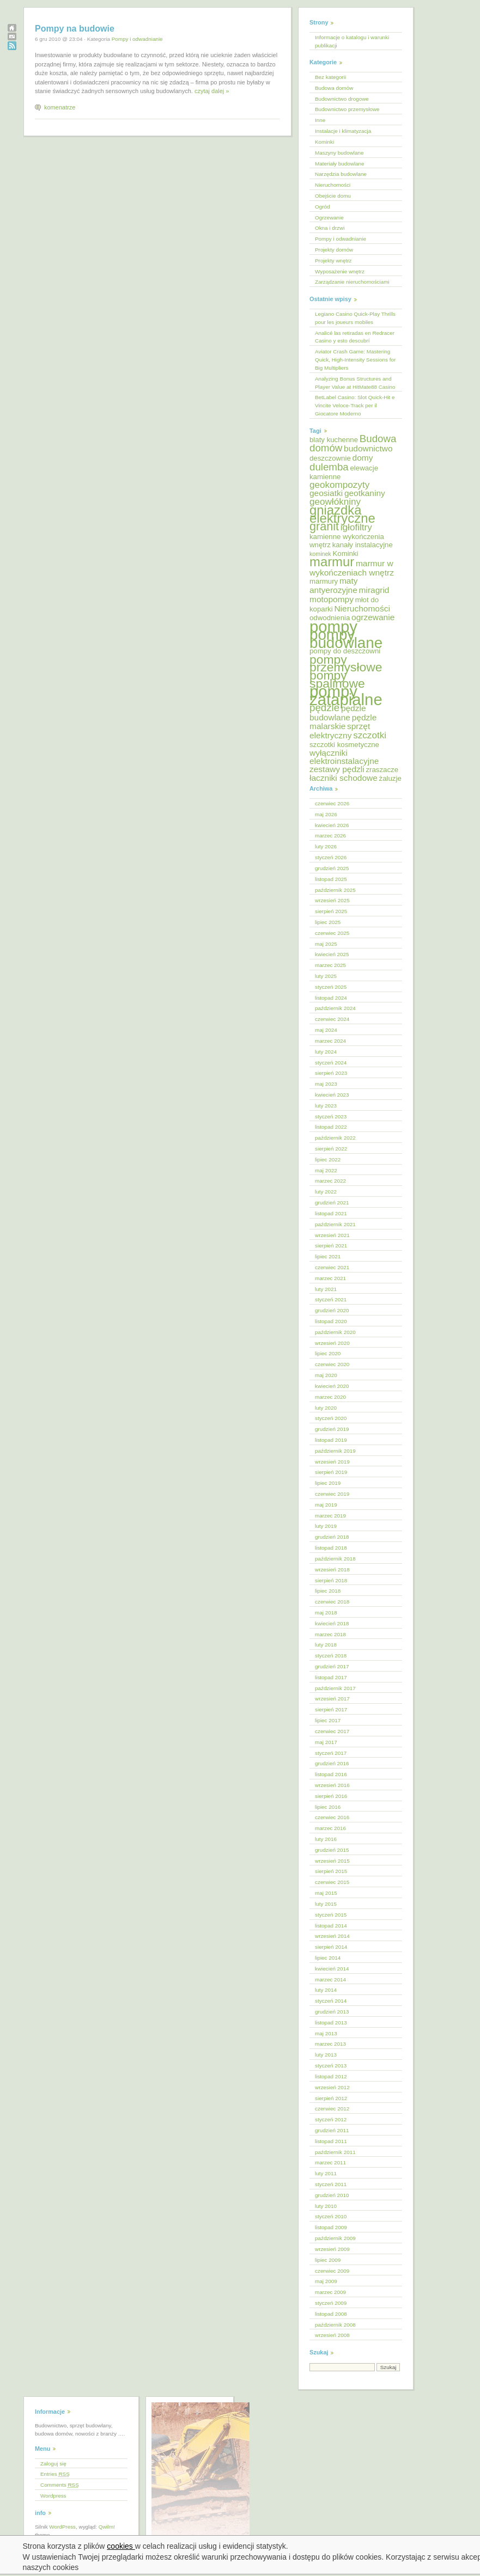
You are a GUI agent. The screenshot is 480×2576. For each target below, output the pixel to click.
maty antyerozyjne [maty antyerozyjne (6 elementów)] (333, 585)
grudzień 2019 (332, 1429)
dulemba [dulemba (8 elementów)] (329, 467)
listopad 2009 (331, 2227)
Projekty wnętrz (333, 261)
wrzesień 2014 (332, 1936)
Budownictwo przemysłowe (347, 109)
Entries (55, 2474)
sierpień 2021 (331, 1246)
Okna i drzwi (329, 228)
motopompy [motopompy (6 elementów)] (331, 599)
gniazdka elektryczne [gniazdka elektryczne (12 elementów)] (342, 514)
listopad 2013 (331, 2023)
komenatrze (59, 107)
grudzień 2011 (332, 2130)
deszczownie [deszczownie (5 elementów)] (330, 458)
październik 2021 (335, 1224)
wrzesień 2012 (332, 2087)
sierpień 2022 (331, 1149)
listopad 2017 (331, 1677)
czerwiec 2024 (332, 1019)
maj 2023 (326, 1084)
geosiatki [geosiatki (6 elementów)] (326, 493)
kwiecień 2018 (332, 1623)
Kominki (324, 142)
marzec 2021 (330, 1278)
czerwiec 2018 (332, 1602)
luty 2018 (326, 1645)
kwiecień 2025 (332, 954)
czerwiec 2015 (332, 1882)
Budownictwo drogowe (342, 99)
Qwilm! (107, 2527)
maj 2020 (326, 1375)
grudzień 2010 (332, 2195)
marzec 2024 (330, 1041)
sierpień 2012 (331, 2098)
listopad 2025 (331, 879)
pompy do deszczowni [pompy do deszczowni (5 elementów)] (344, 651)
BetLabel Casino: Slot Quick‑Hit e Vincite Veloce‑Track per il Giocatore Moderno (355, 405)
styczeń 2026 (331, 857)
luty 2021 (326, 1289)
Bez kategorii (330, 77)
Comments (59, 2485)
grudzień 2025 (332, 868)
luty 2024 (326, 1052)
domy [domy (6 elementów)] (363, 457)
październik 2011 (335, 2152)
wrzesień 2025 (332, 900)
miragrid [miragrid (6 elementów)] (374, 590)
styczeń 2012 (331, 2119)
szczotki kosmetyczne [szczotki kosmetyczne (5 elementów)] (344, 745)
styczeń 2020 (331, 1418)
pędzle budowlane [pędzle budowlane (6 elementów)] (337, 712)
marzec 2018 (330, 1634)
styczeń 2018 (331, 1656)
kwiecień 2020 (332, 1386)
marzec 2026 (330, 836)
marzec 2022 (330, 1181)
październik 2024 (335, 1008)
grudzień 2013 (332, 2012)
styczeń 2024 (331, 1063)
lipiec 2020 (328, 1353)
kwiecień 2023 (332, 1095)
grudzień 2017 (332, 1666)
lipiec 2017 (328, 1720)
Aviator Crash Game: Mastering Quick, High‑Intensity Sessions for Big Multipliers (355, 359)
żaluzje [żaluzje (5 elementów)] (390, 778)
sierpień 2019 (331, 1472)
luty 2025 (326, 976)
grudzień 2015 (332, 1850)
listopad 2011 (331, 2141)
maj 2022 (326, 1170)
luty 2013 (326, 2055)
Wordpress (53, 2496)
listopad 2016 (331, 1774)
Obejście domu (333, 196)
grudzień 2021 (332, 1203)
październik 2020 (335, 1332)
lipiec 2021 (328, 1256)
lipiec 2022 (328, 1159)
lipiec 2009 (328, 2260)
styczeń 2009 (331, 2303)
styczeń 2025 (331, 987)
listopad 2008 (331, 2314)
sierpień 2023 (331, 1073)
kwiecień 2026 (332, 825)
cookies (121, 2546)
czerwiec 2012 (332, 2109)
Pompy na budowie (74, 28)
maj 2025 (326, 944)
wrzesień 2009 (332, 2249)
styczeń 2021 (331, 1299)
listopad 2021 (331, 1213)
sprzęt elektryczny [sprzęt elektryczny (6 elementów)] (339, 730)
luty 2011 (326, 2173)
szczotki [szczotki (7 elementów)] (369, 735)
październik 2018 (335, 1559)
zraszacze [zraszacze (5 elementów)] (382, 770)
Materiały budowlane (339, 164)
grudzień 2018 (332, 1537)
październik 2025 (335, 890)
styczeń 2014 (331, 2001)
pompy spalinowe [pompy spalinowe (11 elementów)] (337, 679)
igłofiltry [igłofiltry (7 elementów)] (356, 527)
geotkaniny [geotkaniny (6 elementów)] (364, 493)
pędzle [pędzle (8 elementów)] (324, 707)
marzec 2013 (330, 2044)
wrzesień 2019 (332, 1462)
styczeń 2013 (331, 2066)
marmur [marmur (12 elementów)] (331, 561)
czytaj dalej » (212, 91)
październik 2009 (335, 2238)
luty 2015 (326, 1904)
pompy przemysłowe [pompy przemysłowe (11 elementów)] (345, 663)
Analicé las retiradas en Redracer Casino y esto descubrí (354, 337)
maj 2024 (326, 1030)
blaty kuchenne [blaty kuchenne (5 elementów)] (333, 440)
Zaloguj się (53, 2464)
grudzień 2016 (332, 1763)
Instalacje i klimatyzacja (343, 131)
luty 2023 (326, 1106)
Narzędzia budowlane (341, 174)
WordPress (62, 2527)
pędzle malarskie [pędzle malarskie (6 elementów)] (342, 722)
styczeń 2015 (331, 1915)
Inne (320, 120)
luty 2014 (326, 1990)
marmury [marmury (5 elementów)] (323, 581)
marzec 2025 (330, 965)
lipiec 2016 (328, 1807)
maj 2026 (326, 814)
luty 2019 (326, 1526)
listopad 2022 (331, 1127)
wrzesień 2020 (332, 1343)
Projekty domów (334, 250)
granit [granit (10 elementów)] (324, 526)
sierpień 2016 (331, 1796)
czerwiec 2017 (332, 1731)
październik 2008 (335, 2325)
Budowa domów (334, 88)
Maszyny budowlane (339, 153)
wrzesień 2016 (332, 1785)
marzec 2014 (330, 1980)
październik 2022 (335, 1138)
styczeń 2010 (331, 2216)
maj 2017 (326, 1742)
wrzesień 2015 (332, 1861)
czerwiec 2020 (332, 1364)
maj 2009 (326, 2281)
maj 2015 (326, 1893)
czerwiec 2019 (332, 1494)
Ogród (322, 207)
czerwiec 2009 (332, 2271)
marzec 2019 (330, 1516)
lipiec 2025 (328, 922)
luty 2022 (326, 1192)
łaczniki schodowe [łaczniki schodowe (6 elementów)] (343, 777)
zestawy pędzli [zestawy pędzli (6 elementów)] (336, 769)
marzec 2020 (330, 1397)
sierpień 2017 (331, 1709)
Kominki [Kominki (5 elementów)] (345, 553)
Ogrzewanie (329, 218)
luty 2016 (326, 1839)
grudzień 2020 (332, 1310)
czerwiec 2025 (332, 933)
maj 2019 (326, 1505)
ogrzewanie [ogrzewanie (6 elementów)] (372, 617)
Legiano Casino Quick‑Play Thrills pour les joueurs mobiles (355, 318)
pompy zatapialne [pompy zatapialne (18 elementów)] (345, 695)
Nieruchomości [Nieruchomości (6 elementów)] (362, 608)
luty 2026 (326, 846)
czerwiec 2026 (332, 803)
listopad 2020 (331, 1321)
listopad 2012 (331, 2076)
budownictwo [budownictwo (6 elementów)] (368, 448)
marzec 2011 (330, 2162)
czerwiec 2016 (332, 1817)
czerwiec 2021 (332, 1267)
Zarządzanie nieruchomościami (352, 282)
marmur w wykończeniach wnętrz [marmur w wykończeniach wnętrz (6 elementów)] (351, 568)
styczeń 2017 (331, 1753)
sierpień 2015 (331, 1871)
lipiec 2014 (328, 1958)
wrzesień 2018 (332, 1569)
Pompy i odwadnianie (137, 39)
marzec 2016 (330, 1828)
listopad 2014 (331, 1926)
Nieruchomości (332, 185)
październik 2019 (335, 1451)
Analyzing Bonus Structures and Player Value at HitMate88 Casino (355, 383)
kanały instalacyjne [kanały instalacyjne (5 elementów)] (362, 545)
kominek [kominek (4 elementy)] (320, 553)
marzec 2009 (330, 2292)
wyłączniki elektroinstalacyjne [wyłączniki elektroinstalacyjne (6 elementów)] (344, 757)
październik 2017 (335, 1688)
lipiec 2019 (328, 1483)
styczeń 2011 (331, 2184)
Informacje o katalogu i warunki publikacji (352, 41)
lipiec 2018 (328, 1591)
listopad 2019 (331, 1440)
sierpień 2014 (331, 1947)
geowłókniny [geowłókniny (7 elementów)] (335, 502)
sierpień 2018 (331, 1580)
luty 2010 (326, 2206)
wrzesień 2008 (332, 2335)
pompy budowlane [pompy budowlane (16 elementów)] (345, 638)
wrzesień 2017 (332, 1699)
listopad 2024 (331, 998)
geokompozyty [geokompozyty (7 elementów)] (339, 485)
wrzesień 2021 (332, 1235)
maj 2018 (326, 1613)
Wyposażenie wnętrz (339, 271)
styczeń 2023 (331, 1116)
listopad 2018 (331, 1548)
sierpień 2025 (331, 911)
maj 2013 (326, 2033)
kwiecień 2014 (332, 1969)
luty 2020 (326, 1408)
